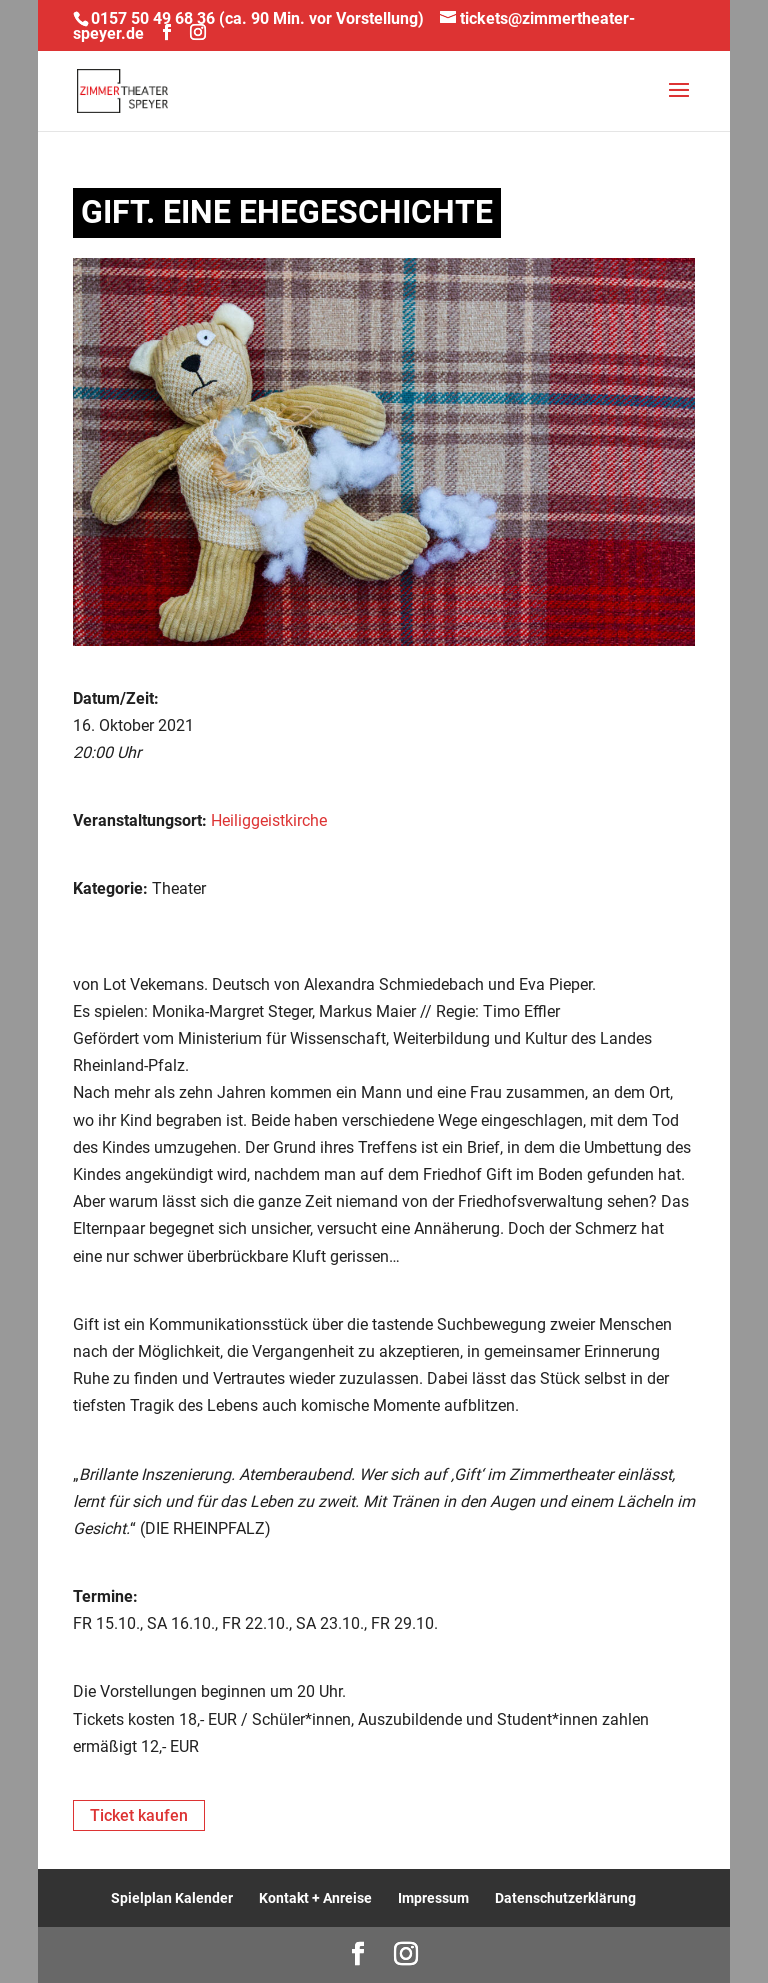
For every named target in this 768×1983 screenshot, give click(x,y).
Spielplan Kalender (172, 1898)
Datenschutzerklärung (565, 1898)
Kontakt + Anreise (315, 1898)
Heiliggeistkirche (269, 820)
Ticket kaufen (139, 1815)
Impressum (433, 1898)
